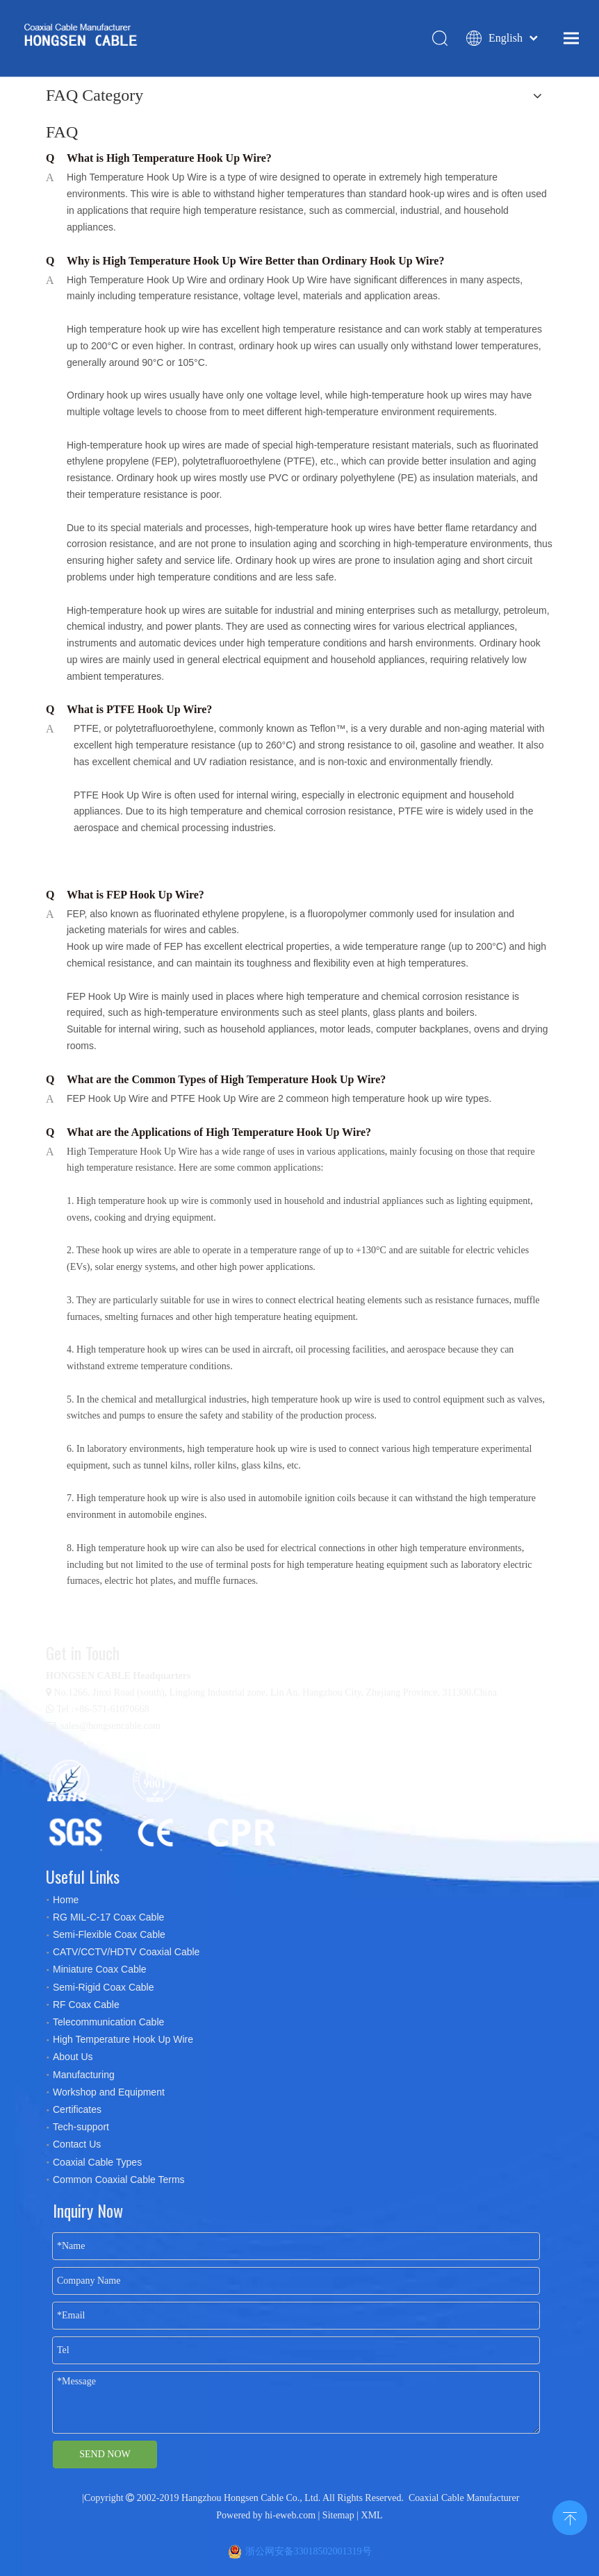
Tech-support (81, 2126)
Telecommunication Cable (108, 2021)
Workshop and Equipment (109, 2092)
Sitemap (338, 2515)
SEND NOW (105, 2454)
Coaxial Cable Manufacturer (464, 2498)
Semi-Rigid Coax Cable (103, 1987)
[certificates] (167, 1803)
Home (66, 1899)
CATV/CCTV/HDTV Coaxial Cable (126, 1951)
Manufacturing (84, 2074)
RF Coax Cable (86, 2004)
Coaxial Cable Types (97, 2162)
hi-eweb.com (290, 2515)
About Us (73, 2056)
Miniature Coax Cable (100, 1969)
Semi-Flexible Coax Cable (109, 1934)
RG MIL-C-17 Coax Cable (108, 1917)
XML (372, 2515)
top (570, 2516)
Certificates (77, 2109)
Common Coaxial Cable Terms (119, 2179)
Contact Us (77, 2144)
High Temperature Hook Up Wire (123, 2039)
